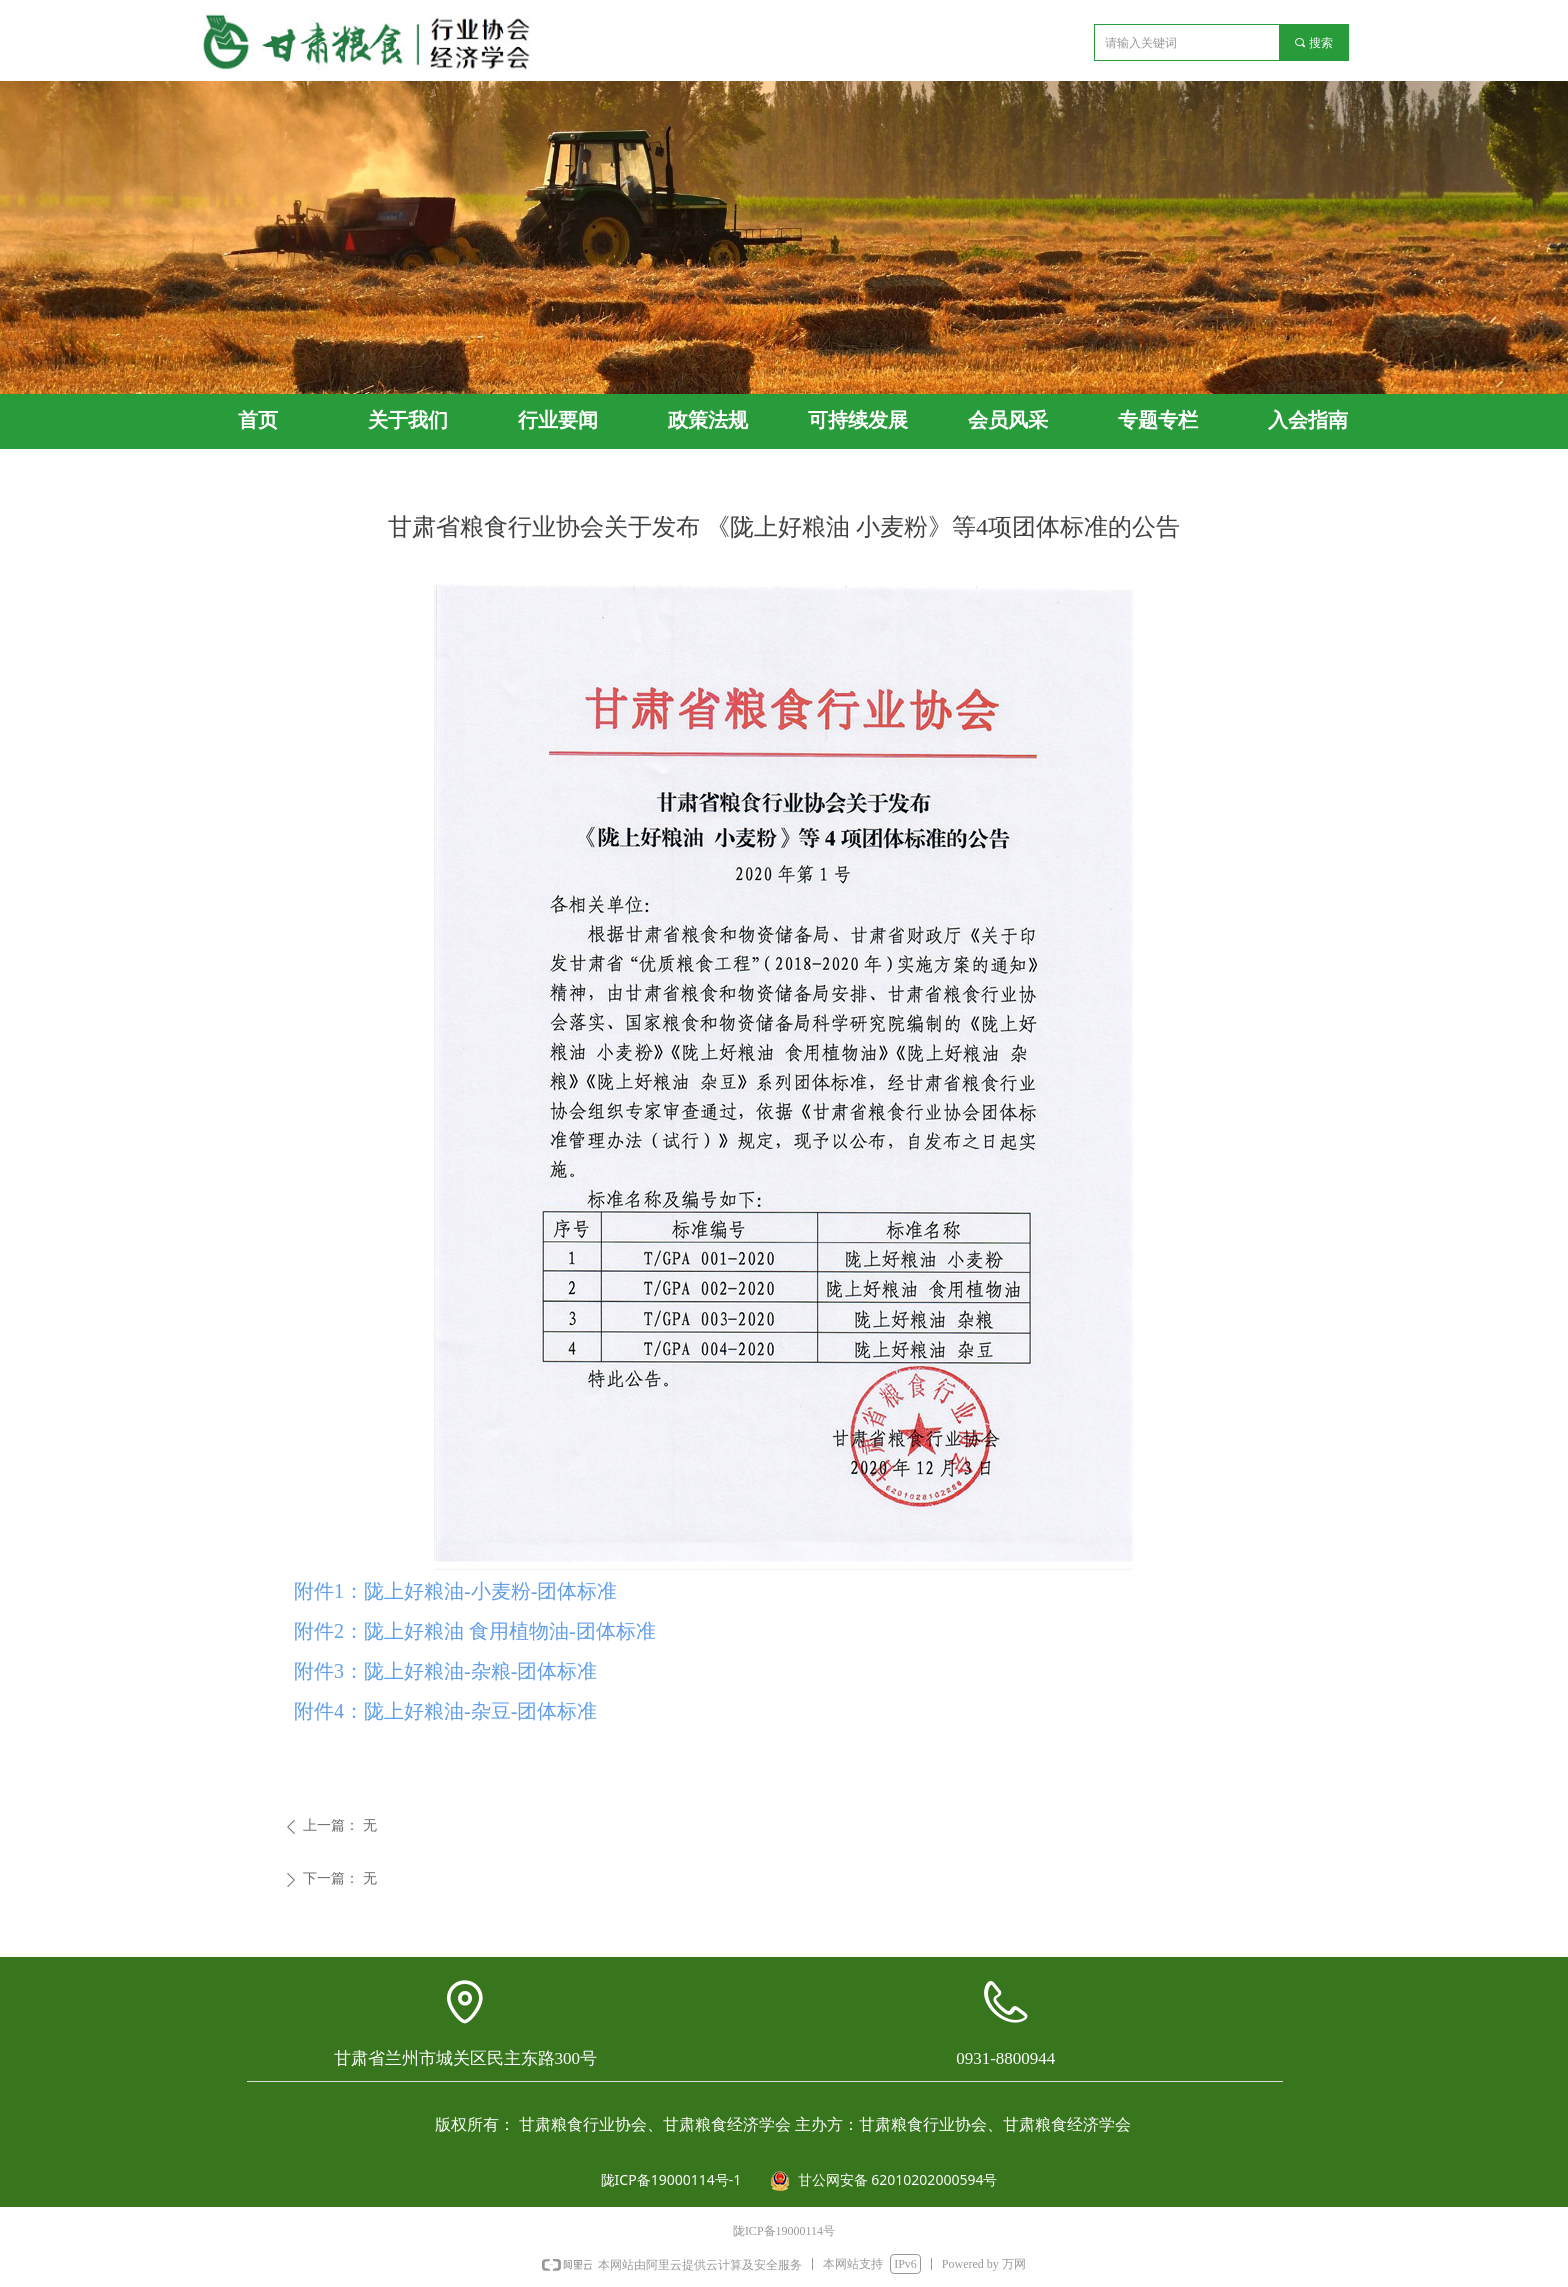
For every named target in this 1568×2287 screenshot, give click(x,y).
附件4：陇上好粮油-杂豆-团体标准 (445, 1711)
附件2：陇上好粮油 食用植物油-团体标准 (475, 1631)
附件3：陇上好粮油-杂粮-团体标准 (445, 1671)
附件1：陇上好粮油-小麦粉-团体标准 (455, 1591)
